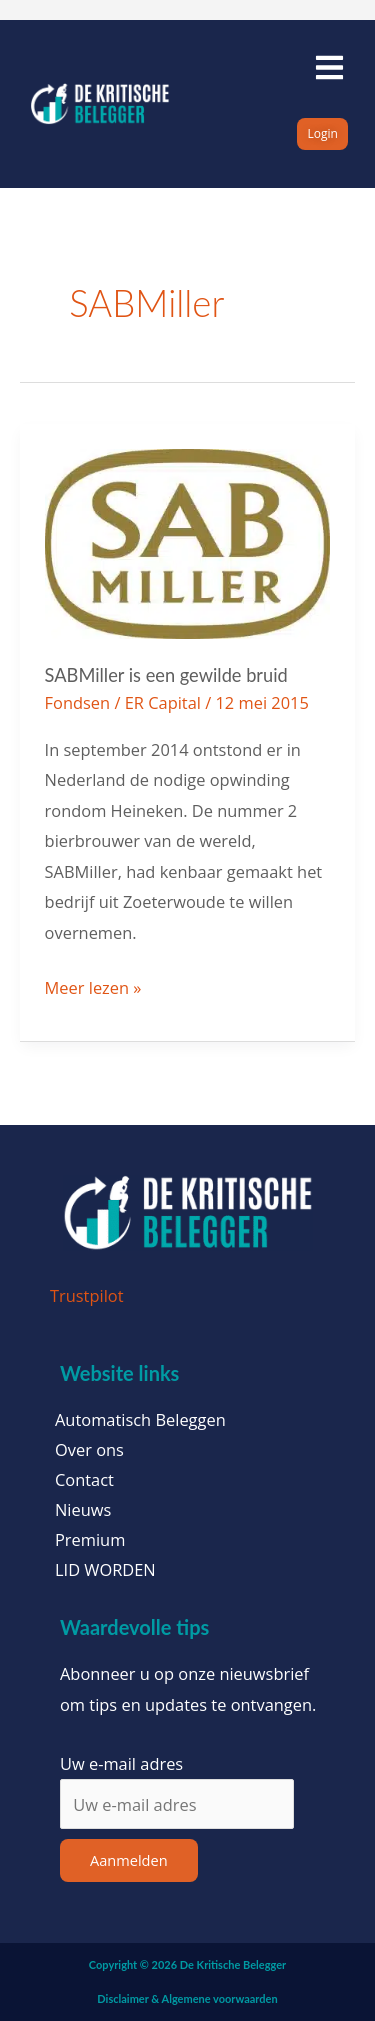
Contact (84, 1480)
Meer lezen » (93, 986)
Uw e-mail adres (121, 1763)
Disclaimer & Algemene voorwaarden (187, 1998)
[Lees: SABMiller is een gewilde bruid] (188, 541)
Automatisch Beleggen (140, 1420)
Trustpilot (87, 1295)
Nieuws (83, 1510)
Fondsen (78, 702)
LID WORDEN (105, 1570)
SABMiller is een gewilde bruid (166, 675)
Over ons (89, 1450)
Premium (90, 1540)
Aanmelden (129, 1860)
